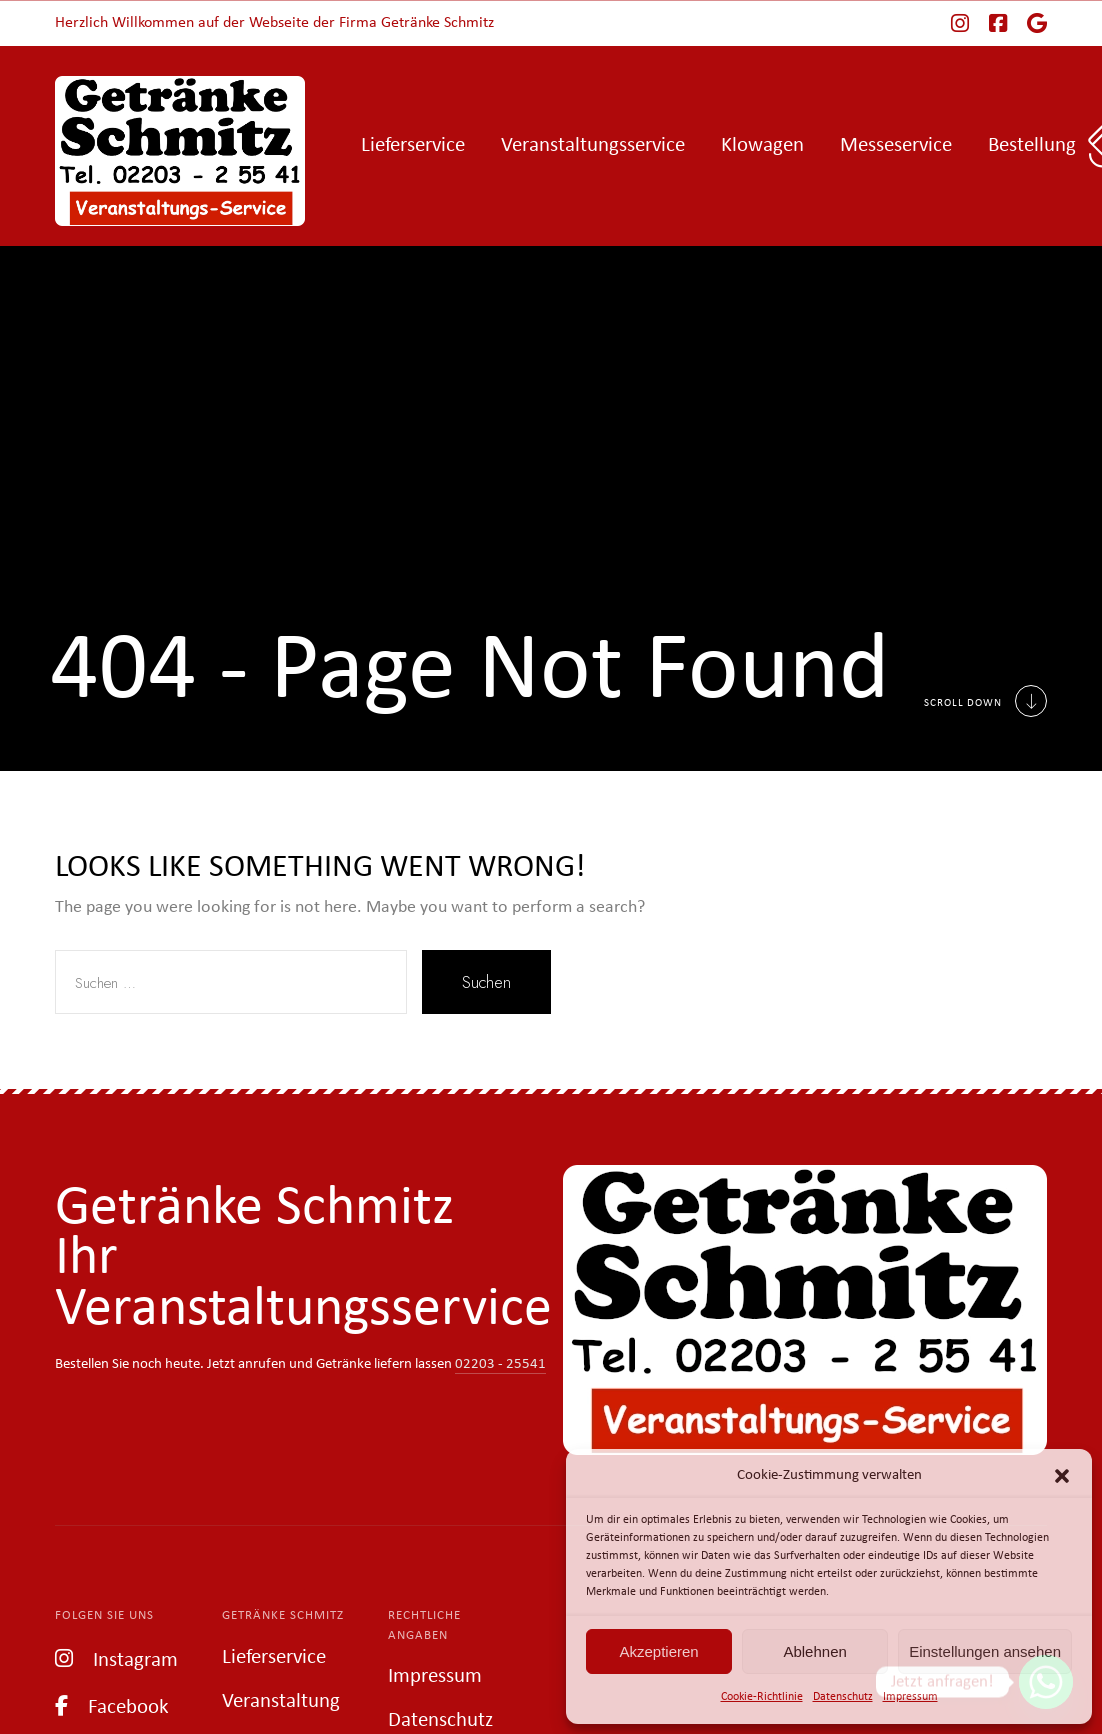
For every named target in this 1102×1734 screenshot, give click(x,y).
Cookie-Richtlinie (762, 1697)
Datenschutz (843, 1697)
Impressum (910, 1697)
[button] (1062, 1476)
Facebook (112, 1705)
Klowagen (762, 145)
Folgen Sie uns (104, 1615)
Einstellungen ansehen (985, 1651)
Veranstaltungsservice (593, 145)
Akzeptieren (658, 1651)
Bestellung (1032, 145)
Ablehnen (814, 1651)
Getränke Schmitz (283, 1615)
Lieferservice (413, 145)
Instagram (116, 1658)
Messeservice (896, 145)
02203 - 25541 (500, 1364)
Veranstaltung (281, 1701)
